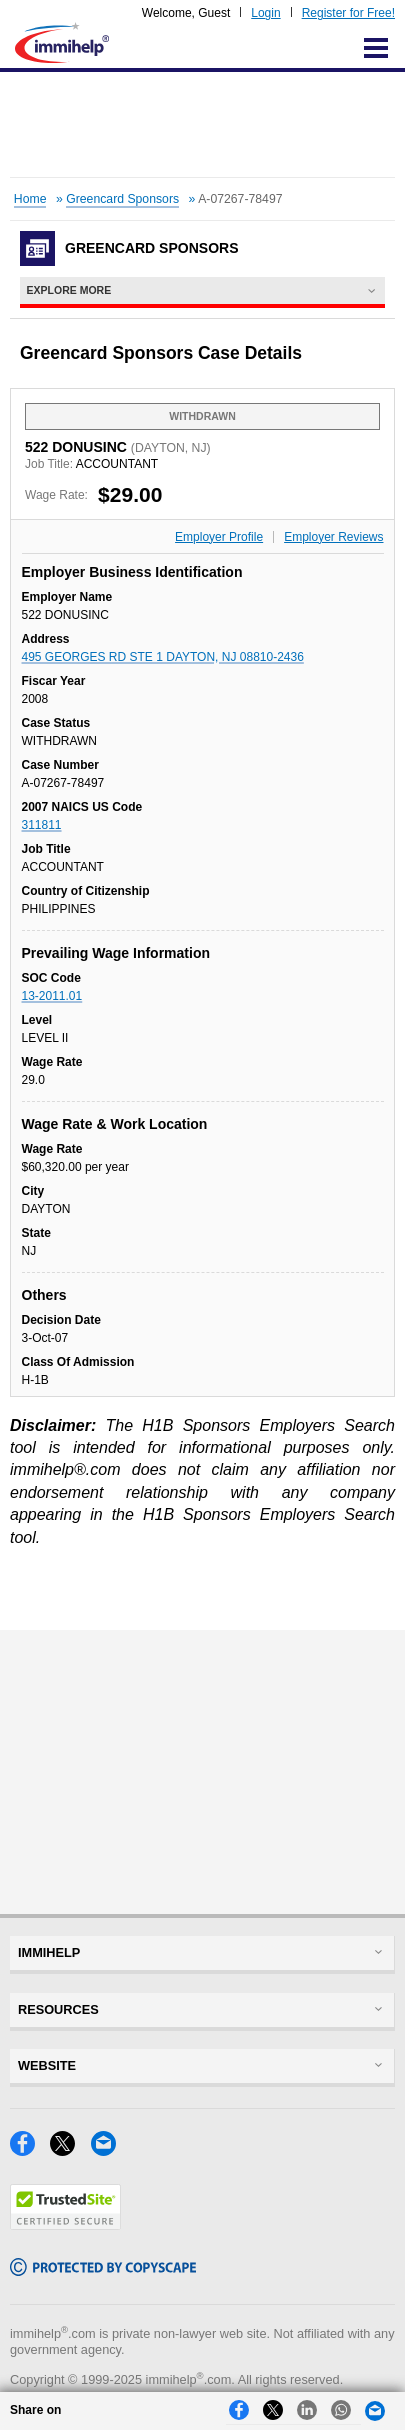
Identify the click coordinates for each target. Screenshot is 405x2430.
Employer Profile (219, 537)
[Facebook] (30, 2150)
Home (30, 199)
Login (265, 13)
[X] (70, 2150)
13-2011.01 (52, 996)
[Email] (109, 2150)
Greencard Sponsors (122, 199)
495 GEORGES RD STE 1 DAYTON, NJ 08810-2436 (163, 657)
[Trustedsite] (65, 2224)
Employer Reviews (333, 537)
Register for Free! (348, 13)
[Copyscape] (103, 2270)
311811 (42, 825)
